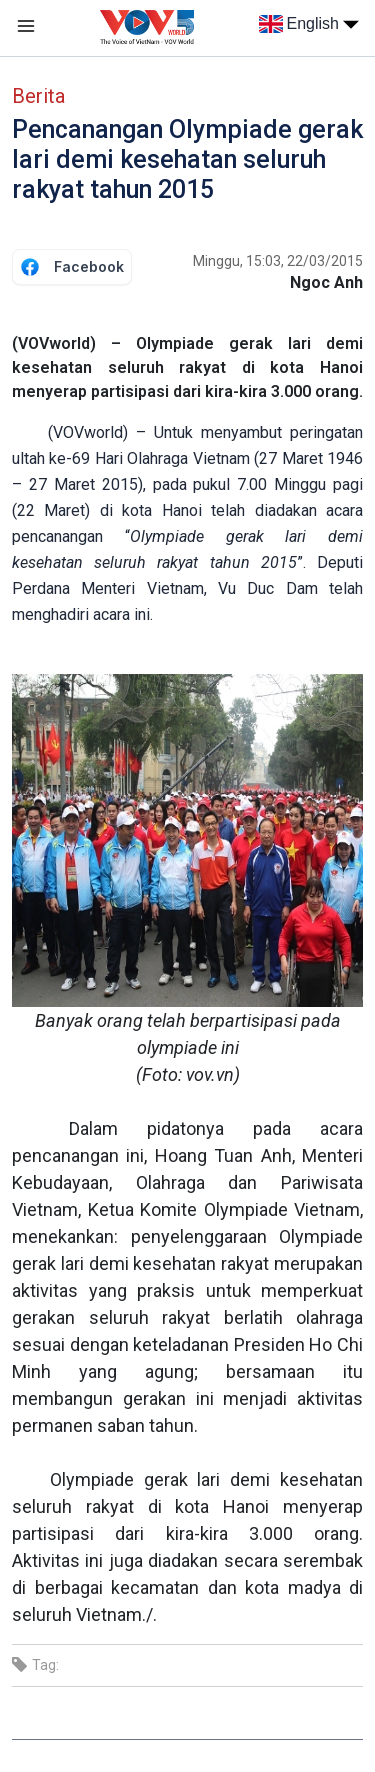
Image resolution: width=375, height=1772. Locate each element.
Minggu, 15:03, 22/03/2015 (278, 261)
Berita (38, 96)
